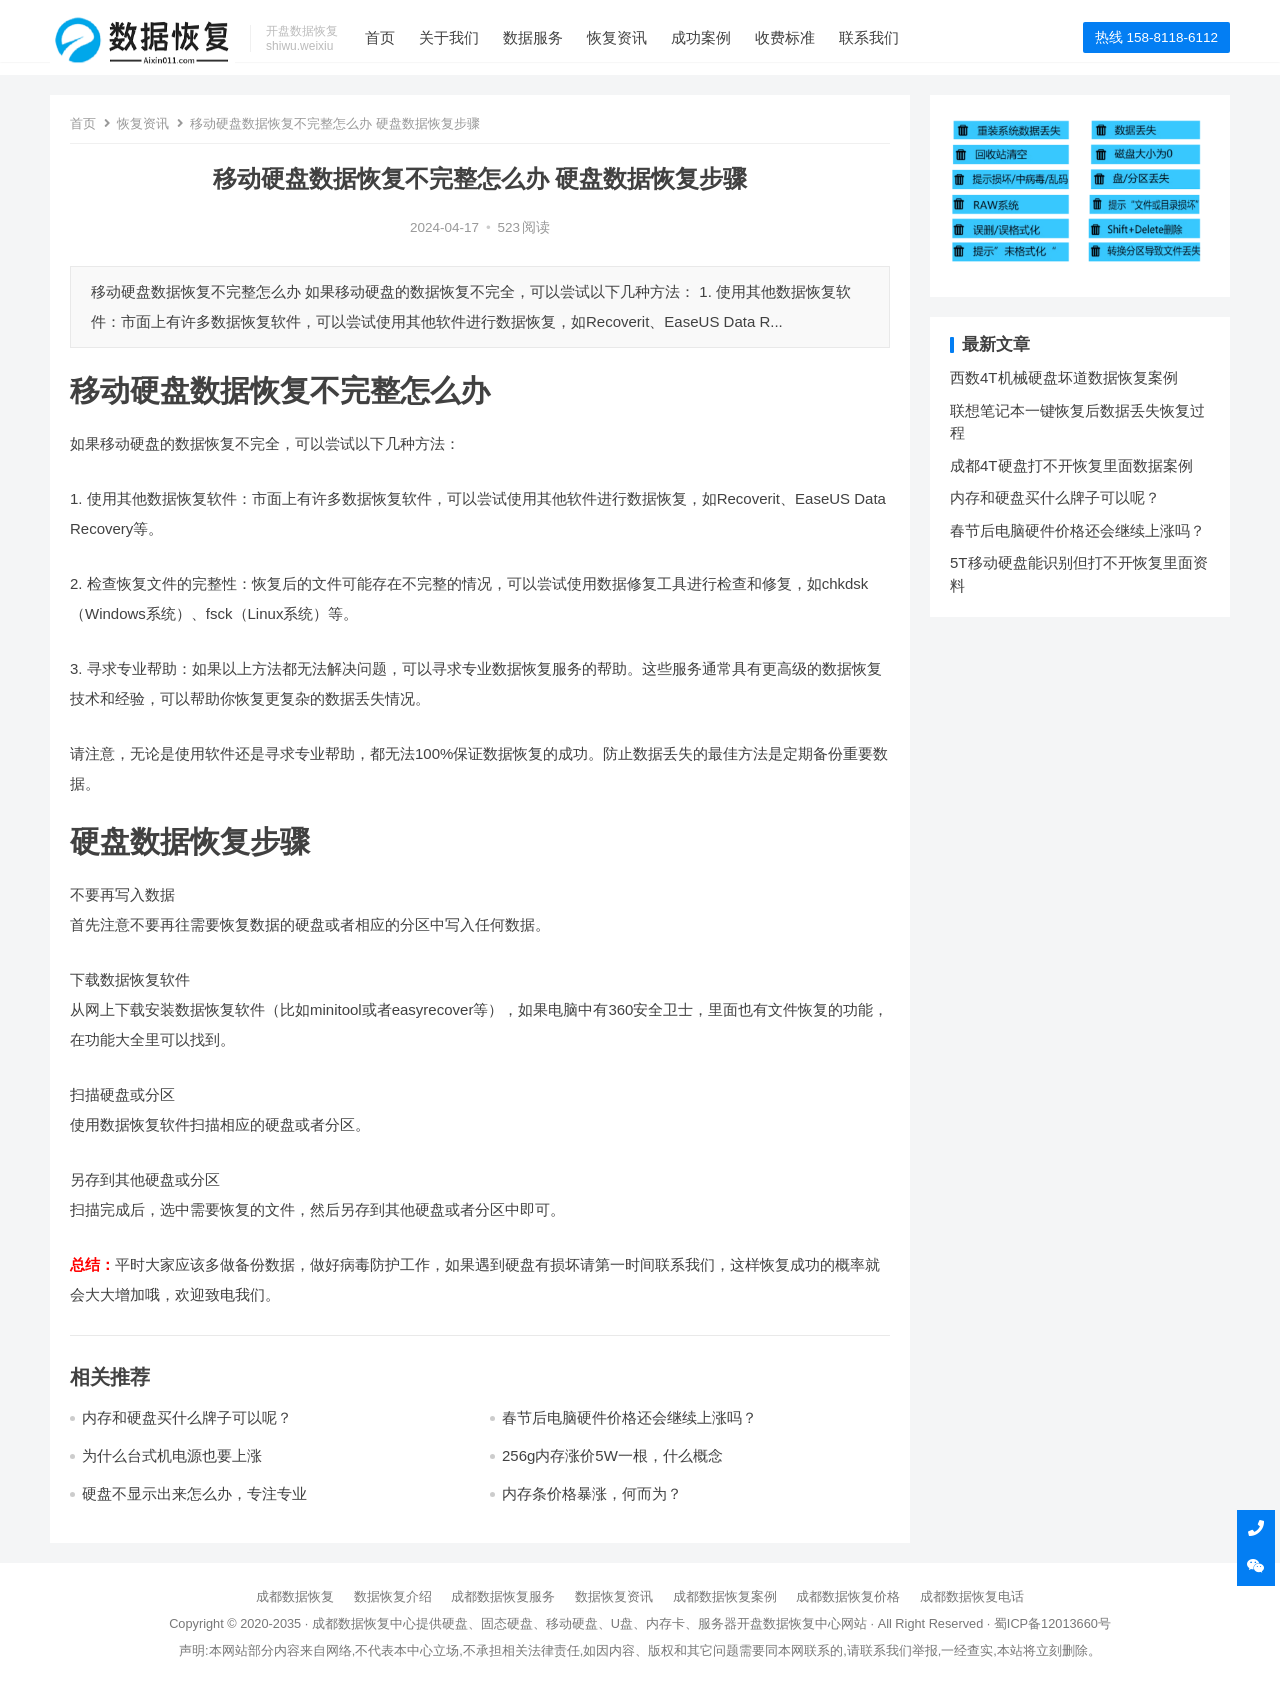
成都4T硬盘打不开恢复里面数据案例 (1071, 465)
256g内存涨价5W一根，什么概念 (612, 1455)
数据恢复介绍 (393, 1596)
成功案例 (728, 37)
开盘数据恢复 (776, 1623)
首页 (407, 37)
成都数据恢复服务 (503, 1596)
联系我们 (896, 37)
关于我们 (476, 37)
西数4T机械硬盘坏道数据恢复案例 (1064, 377)
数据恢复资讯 (614, 1596)
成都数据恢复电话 (972, 1596)
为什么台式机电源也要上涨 (172, 1455)
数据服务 (560, 37)
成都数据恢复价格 (848, 1596)
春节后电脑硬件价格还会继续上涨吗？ (629, 1417)
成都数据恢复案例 (725, 1596)
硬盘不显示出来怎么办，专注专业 (194, 1493)
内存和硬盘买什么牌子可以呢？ (187, 1417)
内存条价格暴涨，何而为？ (592, 1493)
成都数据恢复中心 (364, 1623)
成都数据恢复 (295, 1596)
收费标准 (812, 37)
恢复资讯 (644, 37)
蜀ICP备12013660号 (1052, 1623)
